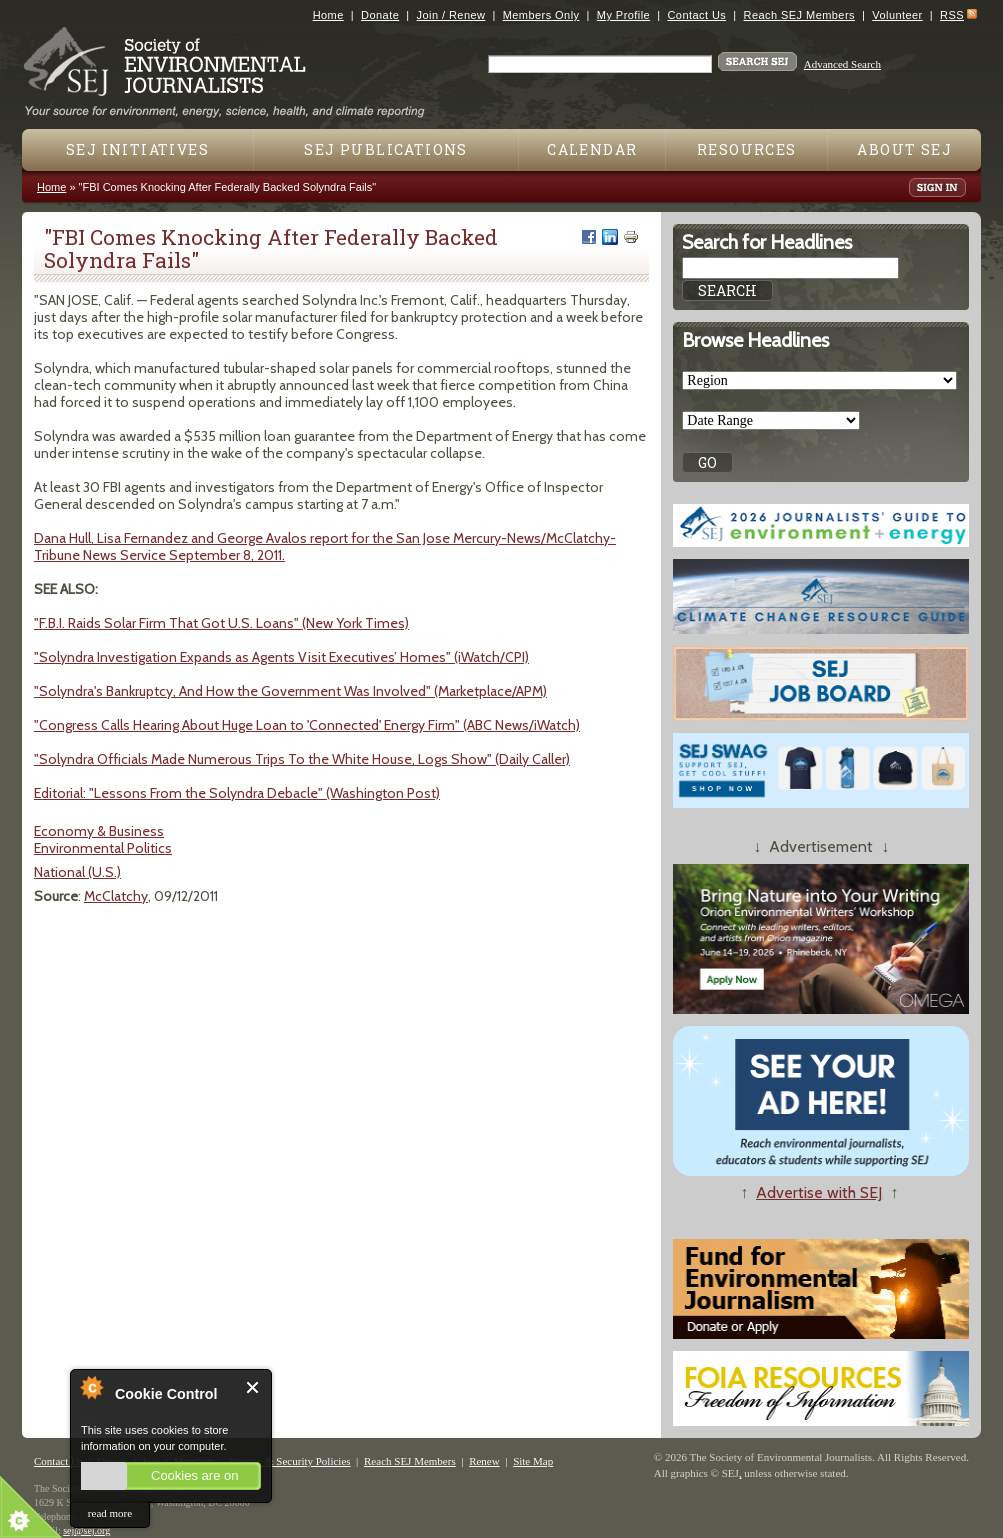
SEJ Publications (385, 149)
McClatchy (116, 896)
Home (328, 15)
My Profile (623, 15)
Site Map (533, 1461)
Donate (380, 15)
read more (110, 1513)
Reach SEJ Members (799, 15)
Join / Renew (451, 15)
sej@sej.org (86, 1530)
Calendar (592, 149)
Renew (484, 1461)
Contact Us (696, 15)
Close (253, 1387)
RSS (952, 15)
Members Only (541, 15)
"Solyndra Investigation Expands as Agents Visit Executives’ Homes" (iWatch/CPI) (281, 657)
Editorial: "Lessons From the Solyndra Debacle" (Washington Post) (237, 793)
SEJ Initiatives (137, 149)
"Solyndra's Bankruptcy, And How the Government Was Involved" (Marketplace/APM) (290, 691)
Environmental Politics (103, 848)
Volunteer (897, 15)
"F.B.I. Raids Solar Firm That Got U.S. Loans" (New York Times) (221, 623)
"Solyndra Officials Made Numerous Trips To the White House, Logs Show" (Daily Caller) (302, 759)
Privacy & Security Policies (290, 1461)
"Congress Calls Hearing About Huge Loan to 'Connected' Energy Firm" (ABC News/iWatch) (307, 725)
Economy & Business (99, 831)
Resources (747, 149)
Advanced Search (842, 64)
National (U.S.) (77, 872)
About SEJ (904, 149)
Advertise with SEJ (819, 1192)
